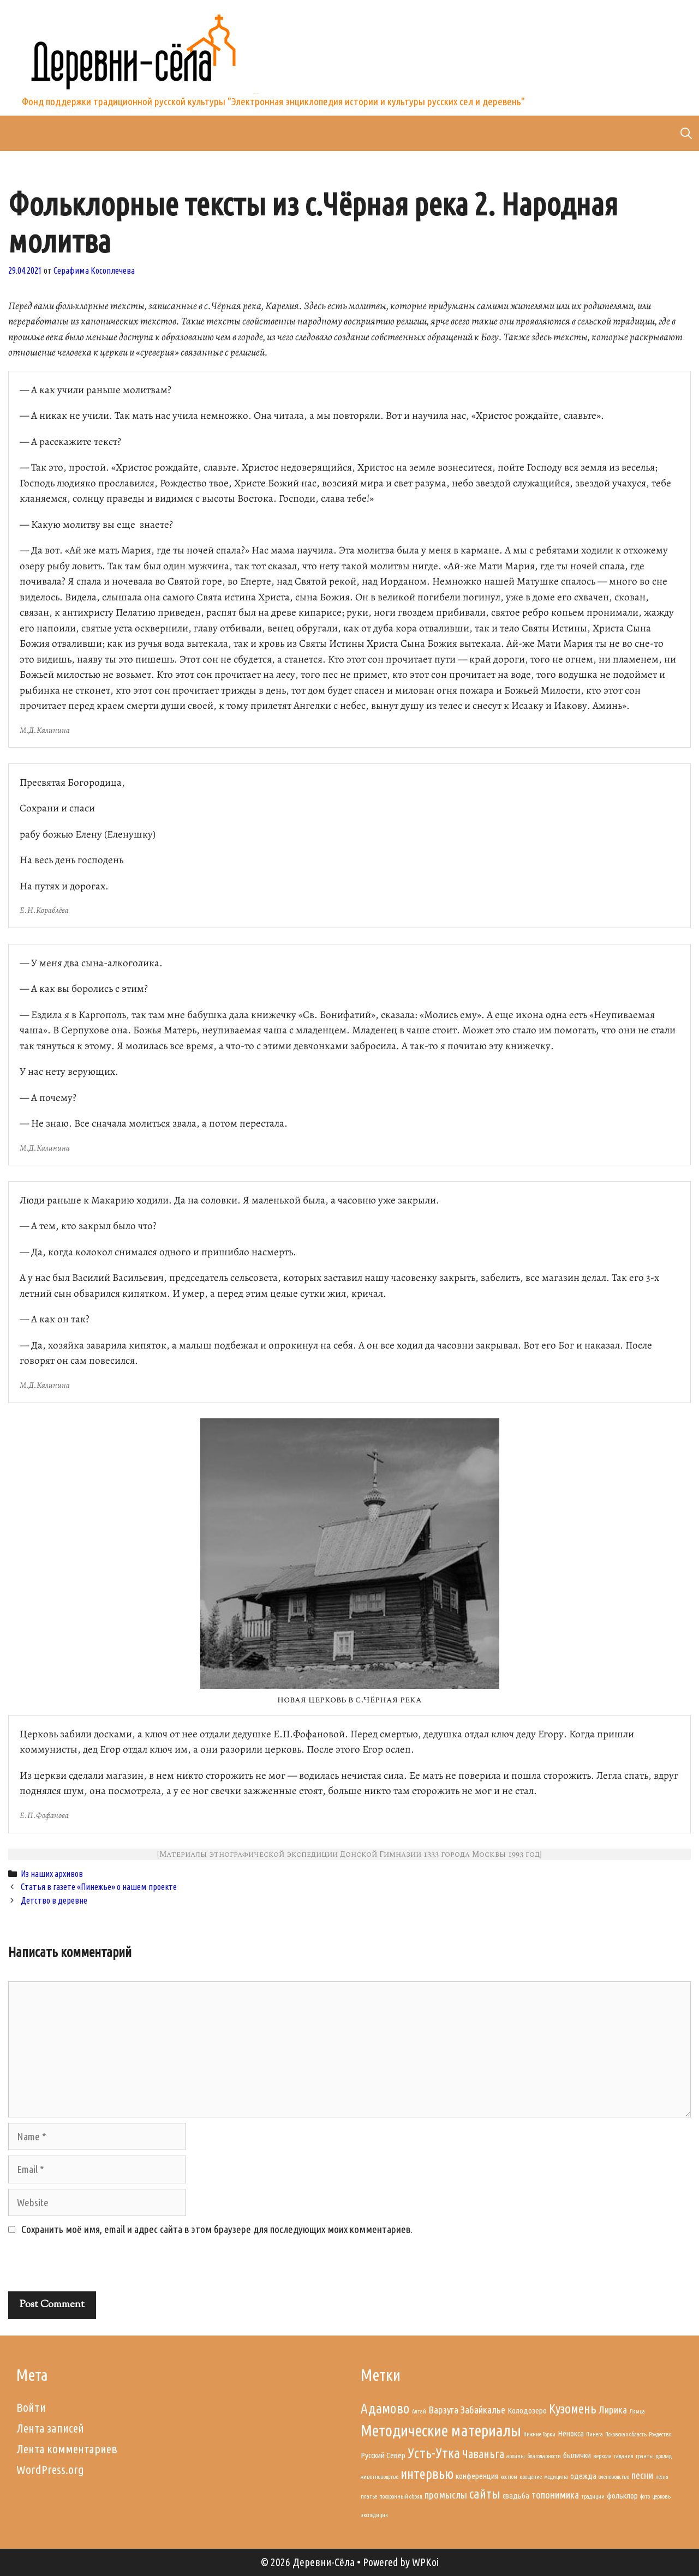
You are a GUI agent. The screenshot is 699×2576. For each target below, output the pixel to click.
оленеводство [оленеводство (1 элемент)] (614, 2476)
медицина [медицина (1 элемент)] (556, 2476)
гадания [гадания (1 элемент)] (624, 2456)
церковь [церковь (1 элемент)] (661, 2496)
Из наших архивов (52, 1874)
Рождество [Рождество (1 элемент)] (660, 2434)
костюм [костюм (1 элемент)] (508, 2476)
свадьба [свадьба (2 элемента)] (516, 2495)
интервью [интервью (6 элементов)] (427, 2474)
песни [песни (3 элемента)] (642, 2475)
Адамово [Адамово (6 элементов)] (385, 2408)
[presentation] (83, 2268)
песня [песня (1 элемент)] (661, 2476)
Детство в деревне (54, 1900)
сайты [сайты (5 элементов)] (484, 2494)
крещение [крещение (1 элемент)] (530, 2476)
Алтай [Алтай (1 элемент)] (419, 2411)
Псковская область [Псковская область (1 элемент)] (626, 2434)
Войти (31, 2407)
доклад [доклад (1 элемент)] (664, 2456)
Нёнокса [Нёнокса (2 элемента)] (571, 2433)
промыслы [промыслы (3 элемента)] (446, 2495)
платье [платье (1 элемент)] (369, 2496)
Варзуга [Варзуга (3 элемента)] (443, 2410)
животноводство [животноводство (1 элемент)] (379, 2476)
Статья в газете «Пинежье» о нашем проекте (99, 1887)
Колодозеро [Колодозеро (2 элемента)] (527, 2410)
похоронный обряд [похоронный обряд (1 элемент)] (400, 2496)
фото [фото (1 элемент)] (645, 2496)
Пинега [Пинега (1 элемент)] (594, 2434)
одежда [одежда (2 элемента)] (583, 2476)
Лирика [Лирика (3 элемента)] (613, 2410)
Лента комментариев (66, 2448)
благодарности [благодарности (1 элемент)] (544, 2456)
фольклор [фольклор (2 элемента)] (622, 2495)
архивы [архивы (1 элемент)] (515, 2456)
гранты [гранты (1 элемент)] (645, 2456)
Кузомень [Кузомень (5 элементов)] (572, 2409)
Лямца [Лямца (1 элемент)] (637, 2411)
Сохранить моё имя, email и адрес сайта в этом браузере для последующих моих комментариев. (217, 2229)
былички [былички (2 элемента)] (577, 2455)
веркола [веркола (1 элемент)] (602, 2456)
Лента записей (50, 2428)
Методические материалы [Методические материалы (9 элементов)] (441, 2431)
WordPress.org (50, 2469)
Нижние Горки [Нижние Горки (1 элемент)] (539, 2434)
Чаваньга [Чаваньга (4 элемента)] (483, 2453)
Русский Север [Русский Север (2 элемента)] (383, 2455)
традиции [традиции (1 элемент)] (593, 2496)
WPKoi (425, 2562)
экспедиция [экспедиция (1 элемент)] (374, 2515)
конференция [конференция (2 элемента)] (477, 2476)
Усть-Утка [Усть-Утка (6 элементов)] (434, 2453)
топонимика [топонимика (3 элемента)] (555, 2495)
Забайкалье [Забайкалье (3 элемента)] (483, 2410)
